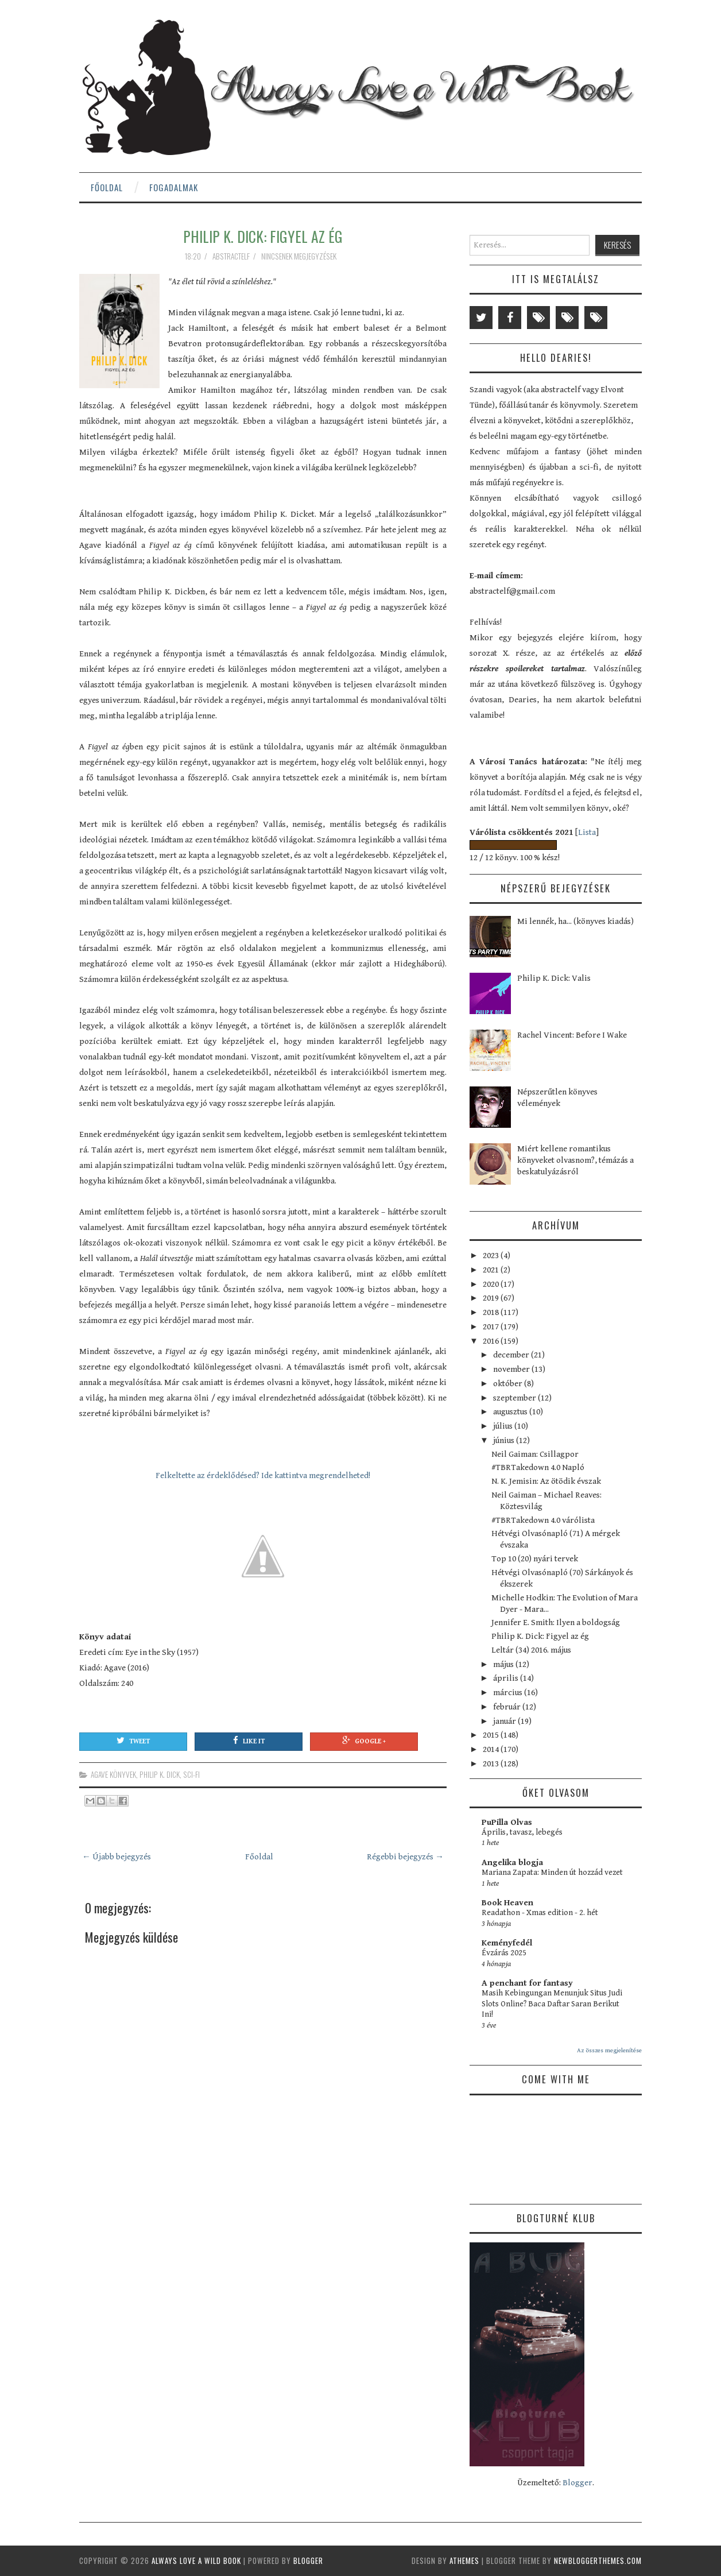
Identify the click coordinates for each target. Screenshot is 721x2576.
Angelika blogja (512, 1862)
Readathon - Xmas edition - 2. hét (540, 1912)
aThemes (464, 2560)
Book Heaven (507, 1903)
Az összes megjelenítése (609, 2050)
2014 (492, 1749)
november (512, 1369)
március (508, 1692)
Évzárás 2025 (504, 1953)
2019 (492, 1298)
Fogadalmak (173, 187)
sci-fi (191, 1774)
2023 (492, 1255)
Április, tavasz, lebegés (522, 1832)
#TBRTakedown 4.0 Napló (537, 1467)
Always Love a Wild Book (196, 2560)
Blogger (577, 2483)
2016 (492, 1341)
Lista (587, 832)
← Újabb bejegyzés (116, 1857)
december (512, 1355)
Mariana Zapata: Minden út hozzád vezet (552, 1872)
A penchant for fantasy (527, 1983)
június (504, 1440)
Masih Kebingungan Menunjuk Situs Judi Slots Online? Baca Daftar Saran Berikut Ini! (552, 2004)
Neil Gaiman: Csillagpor (535, 1454)
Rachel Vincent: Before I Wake (572, 1035)
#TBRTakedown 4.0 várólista (543, 1520)
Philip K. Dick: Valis (554, 978)
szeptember (515, 1398)
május (504, 1664)
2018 (492, 1312)
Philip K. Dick (159, 1774)
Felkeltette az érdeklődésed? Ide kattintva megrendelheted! (263, 1475)
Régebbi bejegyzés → (405, 1857)
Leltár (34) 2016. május (531, 1650)
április (506, 1678)
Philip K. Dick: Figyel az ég (263, 236)
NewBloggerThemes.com (598, 2560)
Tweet (133, 1740)
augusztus (511, 1412)
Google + (364, 1740)
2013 (492, 1764)
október (508, 1383)
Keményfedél (507, 1943)
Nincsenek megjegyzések (299, 256)
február (507, 1707)
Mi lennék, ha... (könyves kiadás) (575, 921)
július (503, 1426)
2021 (492, 1270)
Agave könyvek (113, 1774)
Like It (249, 1740)
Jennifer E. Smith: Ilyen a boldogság (555, 1622)
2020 (492, 1284)
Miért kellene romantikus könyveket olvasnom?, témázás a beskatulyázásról (575, 1160)
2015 (492, 1735)
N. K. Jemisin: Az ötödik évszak (546, 1481)
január (505, 1721)
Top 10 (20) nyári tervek (534, 1559)
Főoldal (107, 187)
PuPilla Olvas (507, 1822)
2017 (492, 1327)
